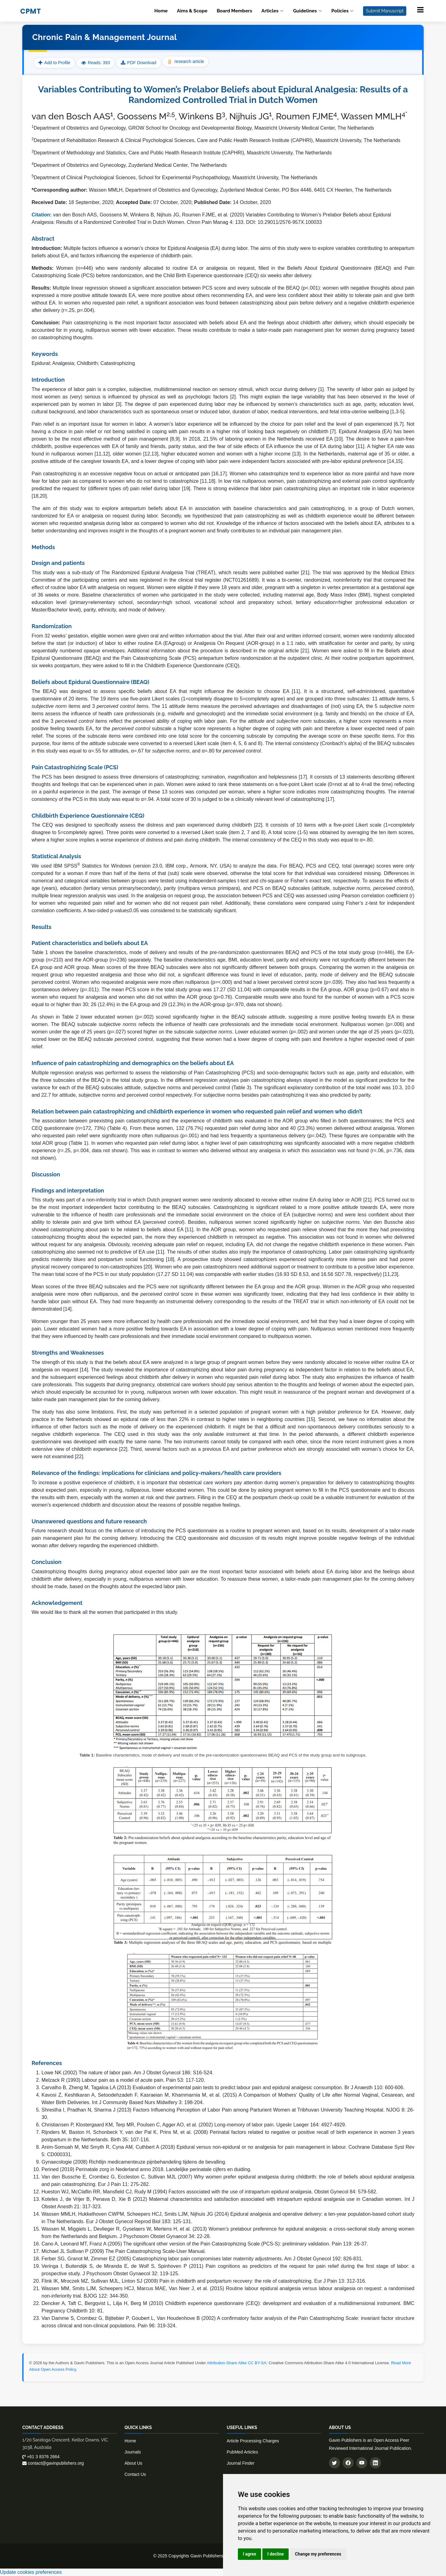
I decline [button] (275, 2554)
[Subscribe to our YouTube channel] (361, 2462)
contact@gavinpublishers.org (53, 2463)
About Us (133, 2463)
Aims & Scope (192, 11)
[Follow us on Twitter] (334, 2462)
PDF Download (141, 62)
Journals (133, 2451)
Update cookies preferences (31, 2572)
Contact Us (135, 2474)
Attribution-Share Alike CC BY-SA (236, 2363)
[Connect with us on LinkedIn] (375, 2462)
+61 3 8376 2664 (40, 2456)
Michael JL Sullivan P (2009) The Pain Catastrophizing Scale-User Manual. (124, 2251)
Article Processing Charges (253, 2440)
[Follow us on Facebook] (348, 2462)
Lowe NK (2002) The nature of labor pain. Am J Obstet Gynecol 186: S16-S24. (128, 2072)
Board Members (234, 11)
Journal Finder (241, 2463)
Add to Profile (54, 63)
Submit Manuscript (385, 10)
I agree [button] (249, 2554)
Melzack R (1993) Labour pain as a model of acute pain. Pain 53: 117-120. (123, 2080)
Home (161, 11)
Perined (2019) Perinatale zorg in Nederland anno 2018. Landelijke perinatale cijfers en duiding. (146, 2169)
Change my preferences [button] (318, 2554)
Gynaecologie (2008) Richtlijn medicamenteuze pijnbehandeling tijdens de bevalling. (134, 2162)
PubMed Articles (242, 2451)
